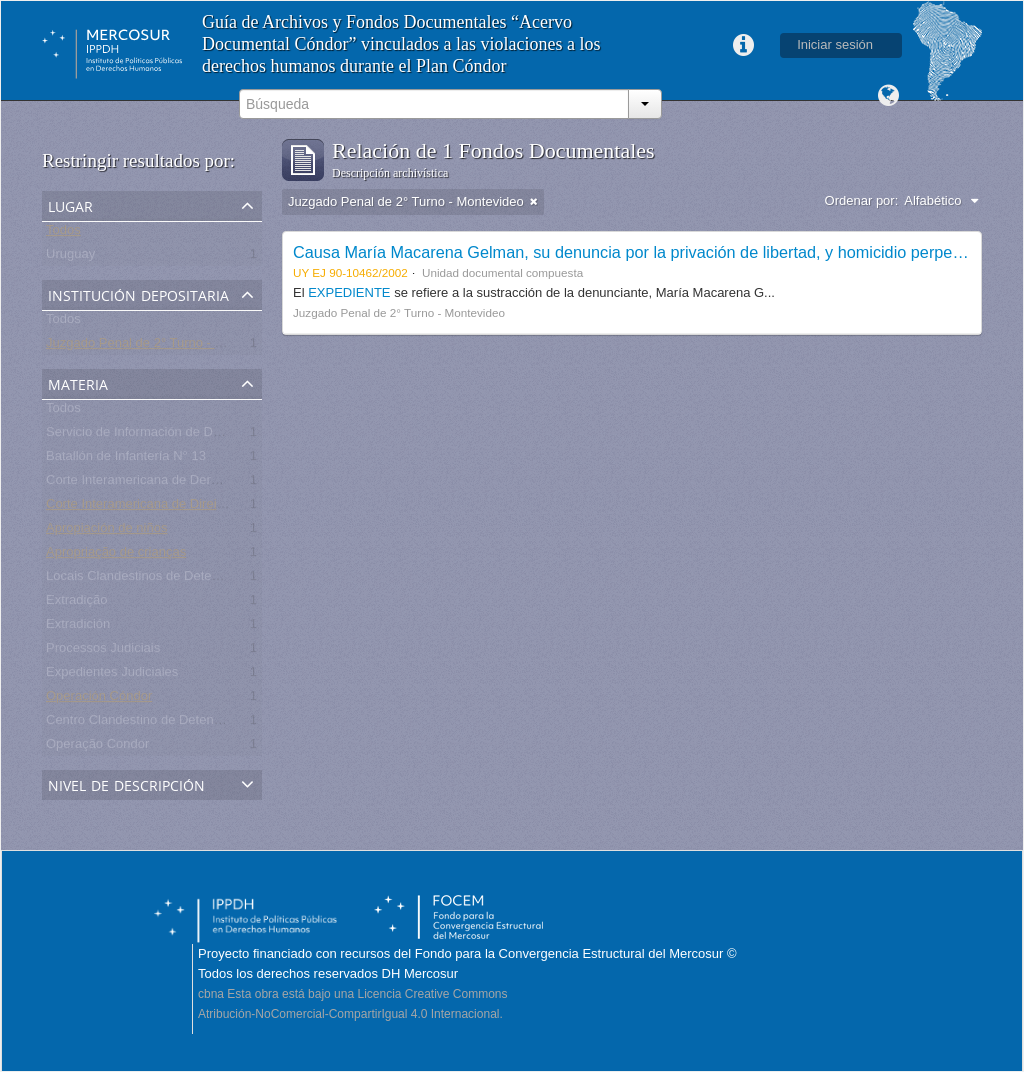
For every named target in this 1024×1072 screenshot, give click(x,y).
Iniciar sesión (835, 44)
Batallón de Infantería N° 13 (126, 459)
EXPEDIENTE (351, 292)
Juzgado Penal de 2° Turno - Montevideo (164, 346)
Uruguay (70, 257)
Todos (63, 233)
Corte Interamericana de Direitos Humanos (169, 507)
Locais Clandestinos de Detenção (143, 579)
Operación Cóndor (99, 699)
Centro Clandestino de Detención (142, 723)
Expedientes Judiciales (112, 675)
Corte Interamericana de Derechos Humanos (175, 483)
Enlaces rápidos (743, 46)
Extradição (76, 603)
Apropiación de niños (106, 531)
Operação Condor (97, 747)
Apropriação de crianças (116, 555)
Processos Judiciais (103, 651)
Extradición (78, 627)
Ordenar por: (862, 200)
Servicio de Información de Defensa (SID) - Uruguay (196, 435)
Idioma (888, 96)
